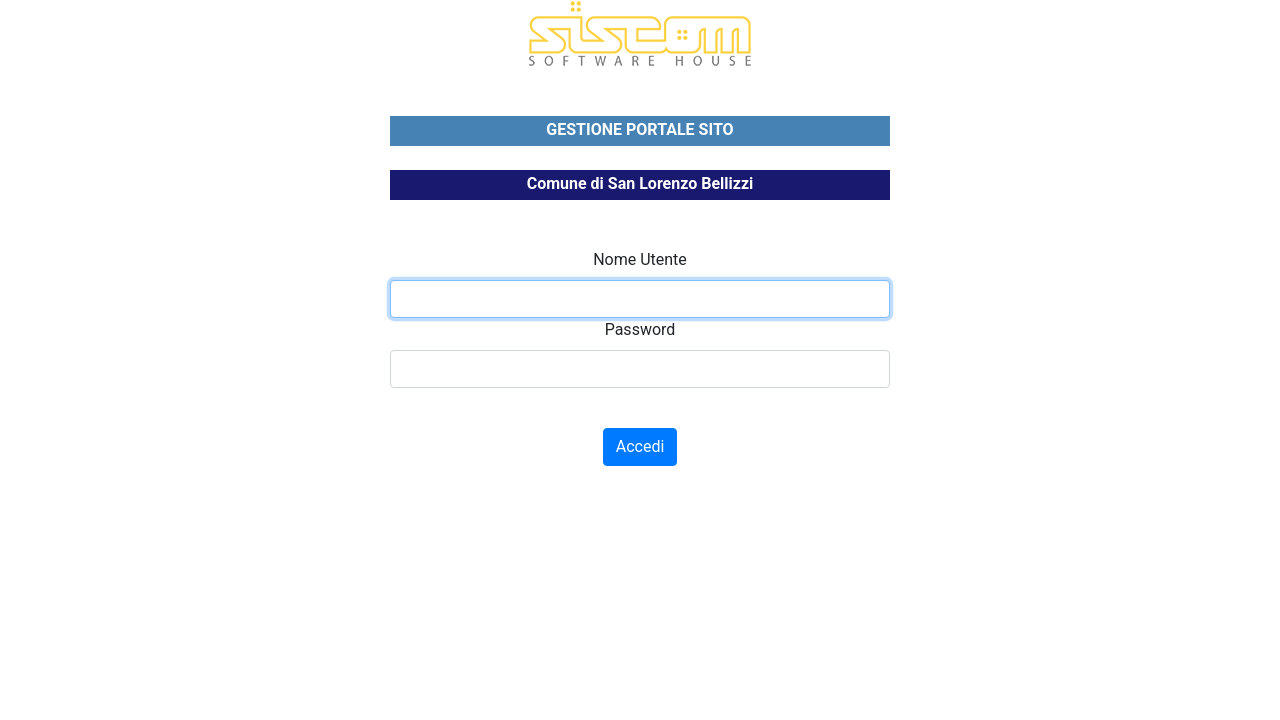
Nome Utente (640, 259)
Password (640, 329)
